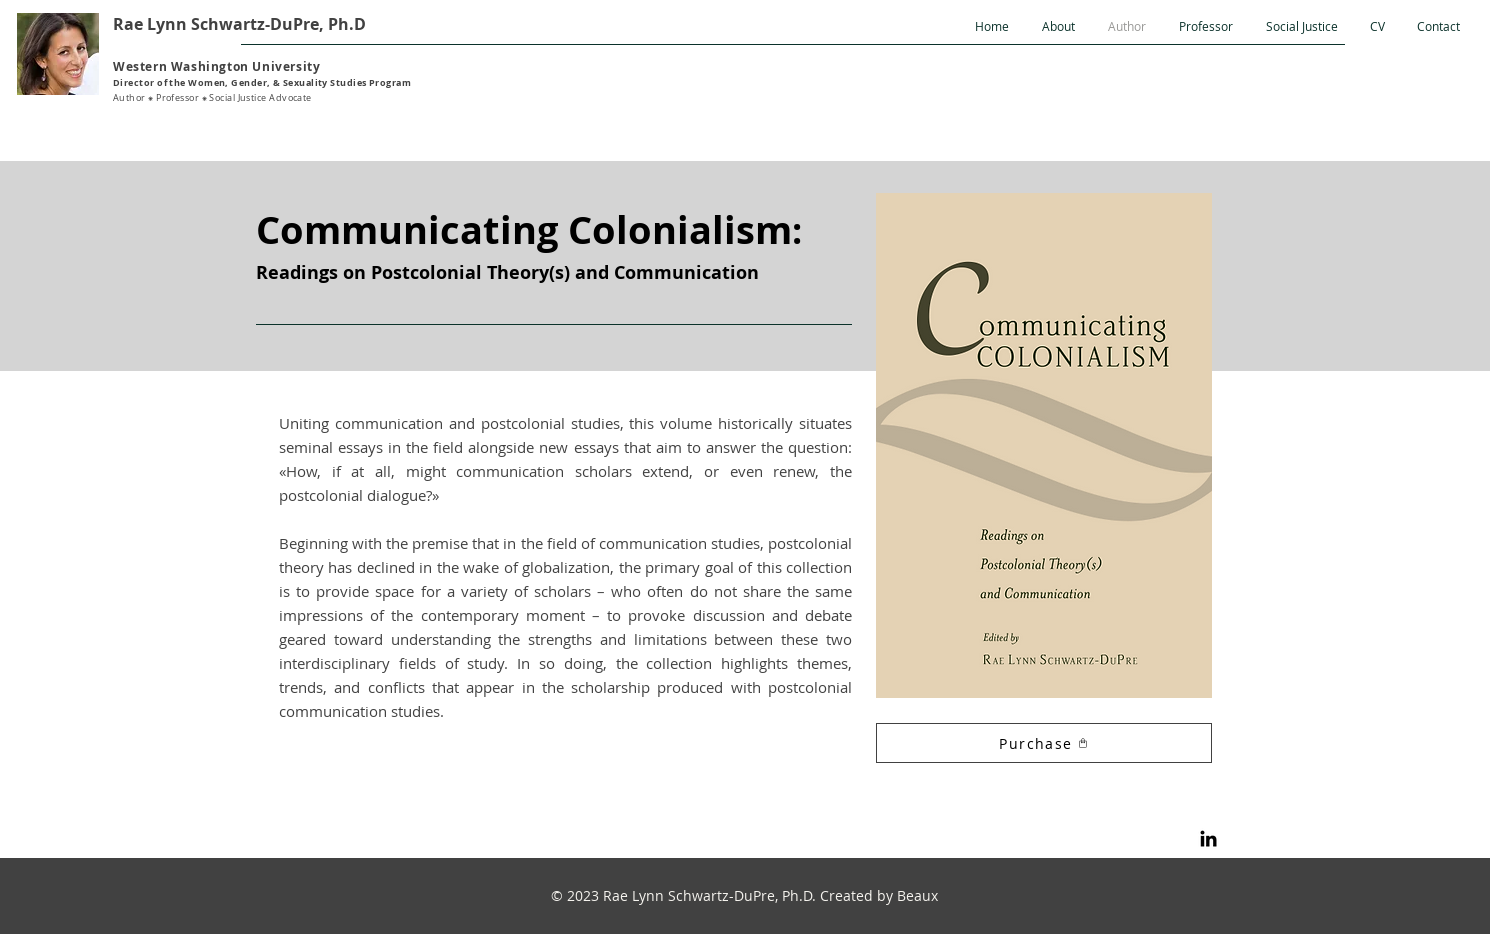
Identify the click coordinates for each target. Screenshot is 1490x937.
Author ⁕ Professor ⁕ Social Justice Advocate (212, 98)
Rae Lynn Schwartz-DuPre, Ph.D (239, 24)
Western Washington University (216, 66)
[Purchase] (1044, 743)
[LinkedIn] (1208, 838)
